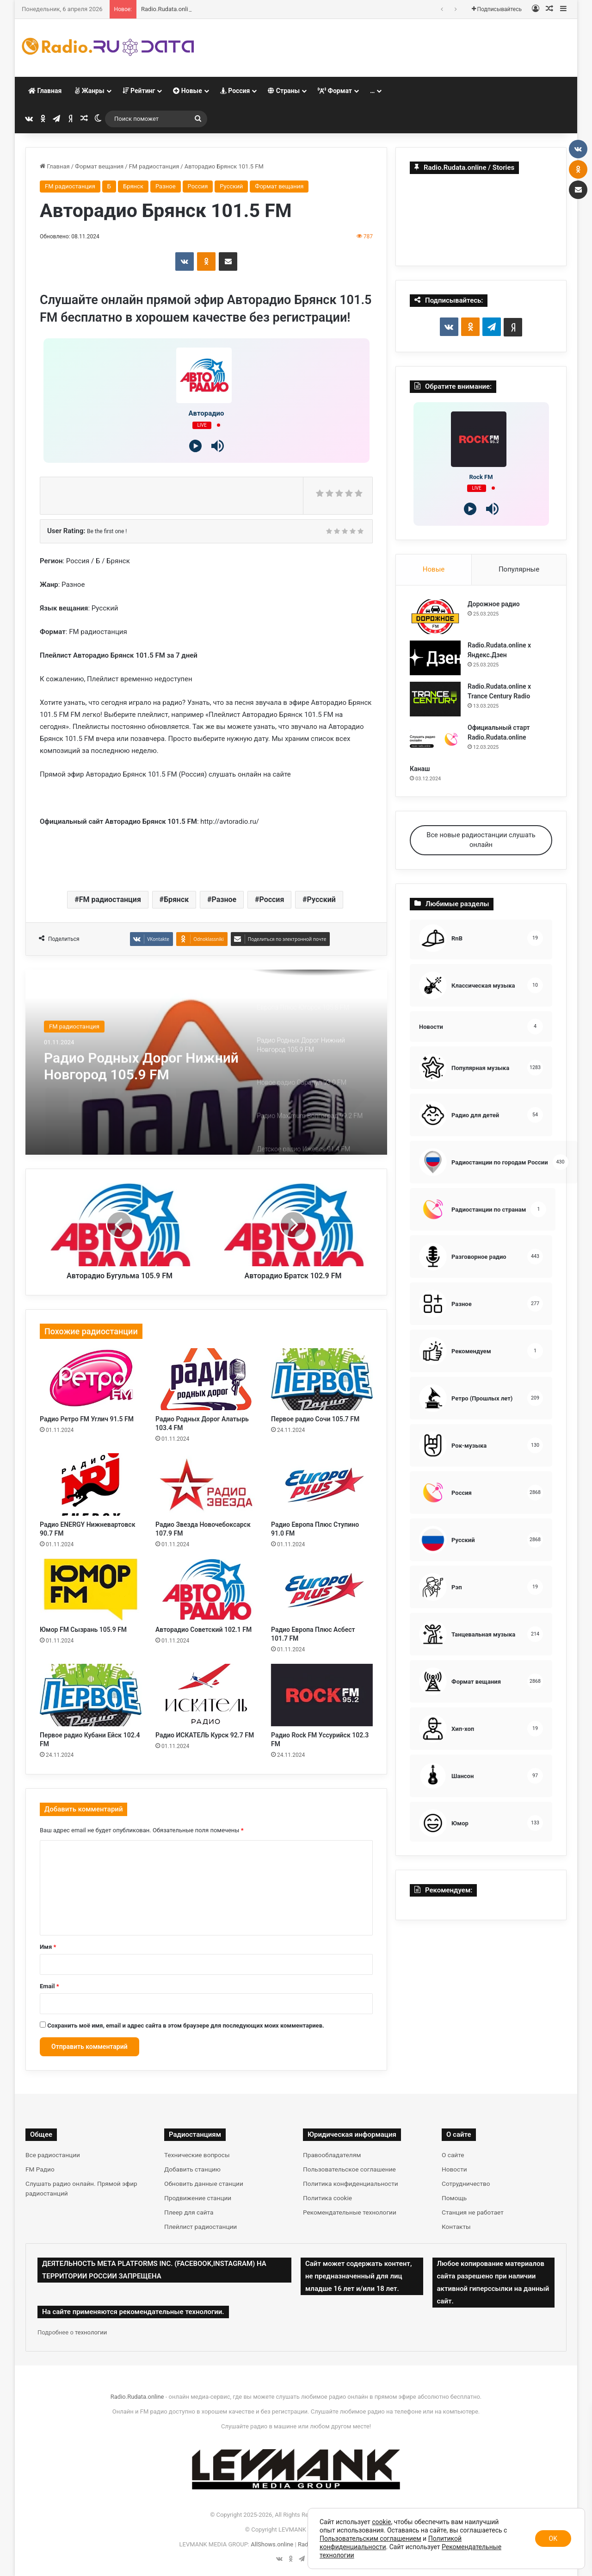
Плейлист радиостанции (200, 2226)
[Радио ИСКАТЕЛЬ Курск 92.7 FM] (206, 1695)
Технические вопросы (197, 2155)
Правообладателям (332, 2155)
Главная (45, 90)
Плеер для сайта (188, 2212)
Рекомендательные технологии (349, 2212)
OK (553, 2538)
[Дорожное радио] (435, 616)
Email (49, 1986)
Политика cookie (327, 2198)
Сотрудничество (466, 2183)
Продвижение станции (197, 2198)
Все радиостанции (52, 2155)
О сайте (453, 2155)
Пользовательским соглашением (370, 2538)
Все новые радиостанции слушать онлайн (480, 840)
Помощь (454, 2198)
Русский (231, 186)
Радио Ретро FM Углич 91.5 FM (87, 1419)
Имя (48, 1946)
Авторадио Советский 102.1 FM (203, 1629)
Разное (165, 186)
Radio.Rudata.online (137, 2396)
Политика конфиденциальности (350, 2183)
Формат (335, 90)
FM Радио (40, 2169)
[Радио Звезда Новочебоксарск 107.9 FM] (206, 1484)
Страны (284, 90)
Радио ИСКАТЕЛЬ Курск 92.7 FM (204, 1735)
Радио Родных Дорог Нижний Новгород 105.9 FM (141, 1065)
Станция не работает (473, 2212)
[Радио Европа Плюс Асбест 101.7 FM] (322, 1590)
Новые (187, 90)
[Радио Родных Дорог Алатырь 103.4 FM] (206, 1379)
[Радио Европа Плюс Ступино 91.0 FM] (322, 1484)
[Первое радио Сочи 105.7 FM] (322, 1379)
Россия (235, 90)
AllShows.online (272, 2544)
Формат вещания (99, 166)
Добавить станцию (192, 2169)
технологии (91, 2332)
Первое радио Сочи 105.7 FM (315, 1419)
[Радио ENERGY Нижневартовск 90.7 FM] (91, 1484)
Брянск (133, 186)
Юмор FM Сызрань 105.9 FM (83, 1629)
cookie (381, 2522)
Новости (454, 2169)
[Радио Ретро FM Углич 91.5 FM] (91, 1379)
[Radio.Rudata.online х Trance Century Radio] (435, 699)
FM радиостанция (154, 166)
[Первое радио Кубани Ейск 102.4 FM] (91, 1695)
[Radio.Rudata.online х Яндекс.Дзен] (435, 658)
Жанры (89, 90)
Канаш (420, 768)
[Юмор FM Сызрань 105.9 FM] (91, 1590)
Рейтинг (139, 90)
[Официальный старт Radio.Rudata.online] (435, 740)
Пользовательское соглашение (349, 2169)
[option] (206, 1062)
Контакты (456, 2226)
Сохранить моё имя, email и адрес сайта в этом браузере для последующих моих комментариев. (185, 2025)
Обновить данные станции (203, 2183)
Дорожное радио (165, 9)
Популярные (519, 569)
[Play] (195, 446)
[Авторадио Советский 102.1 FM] (206, 1590)
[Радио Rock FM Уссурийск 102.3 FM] (322, 1695)
